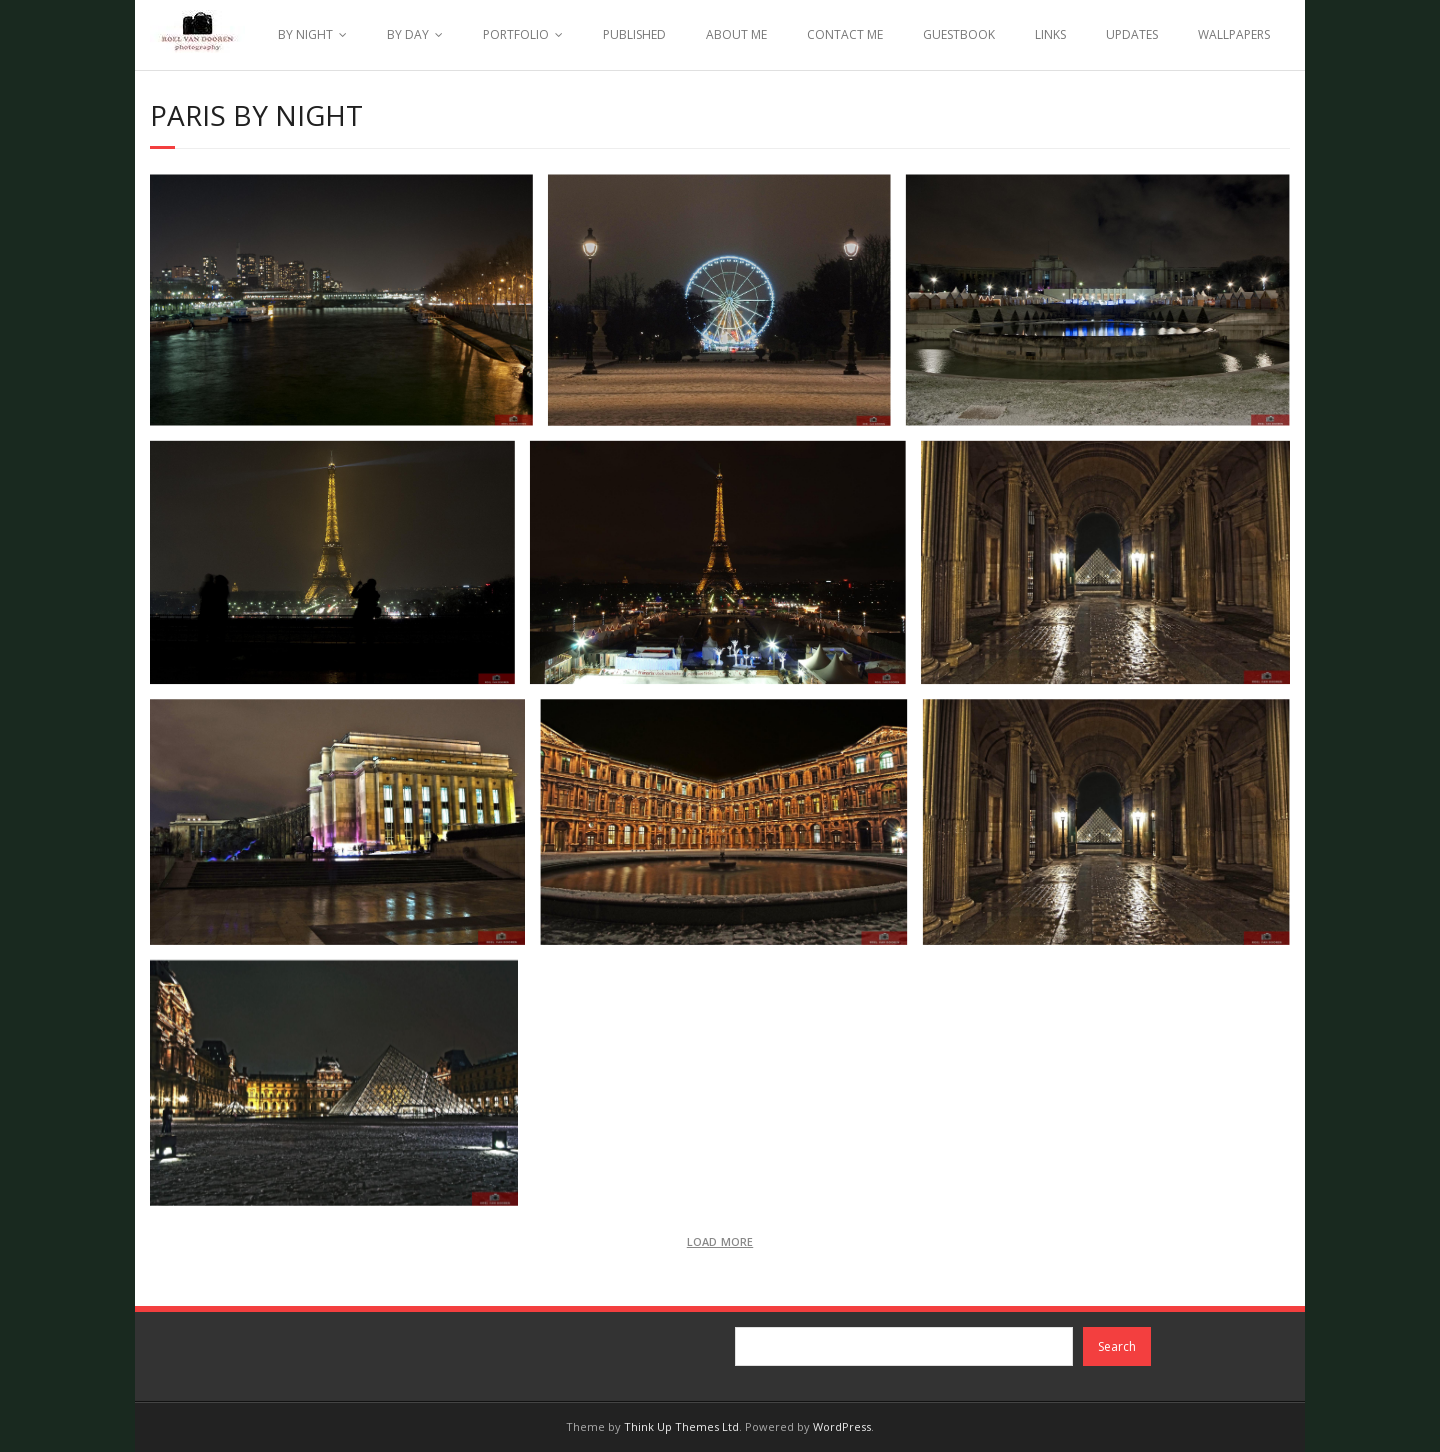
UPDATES (1132, 34)
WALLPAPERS (1234, 34)
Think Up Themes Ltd (681, 1426)
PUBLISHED (634, 34)
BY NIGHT (305, 34)
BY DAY (408, 34)
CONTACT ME (845, 34)
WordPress (842, 1426)
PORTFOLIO (516, 34)
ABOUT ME (736, 34)
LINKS (1050, 34)
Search (1117, 1346)
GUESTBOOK (959, 34)
